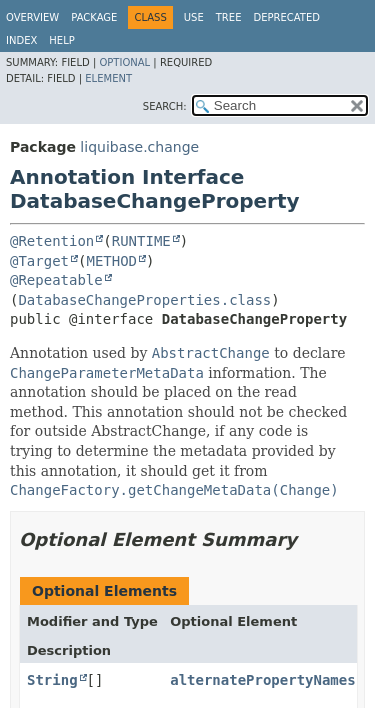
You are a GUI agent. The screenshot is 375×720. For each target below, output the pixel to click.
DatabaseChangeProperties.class (144, 300)
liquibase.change (139, 147)
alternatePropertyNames (262, 680)
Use (194, 17)
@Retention (52, 241)
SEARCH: (165, 106)
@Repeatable (56, 280)
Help (61, 40)
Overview (32, 17)
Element (108, 78)
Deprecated (286, 17)
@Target (39, 261)
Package (94, 17)
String (52, 680)
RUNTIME (141, 241)
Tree (229, 17)
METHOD (111, 261)
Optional (124, 62)
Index (21, 40)
